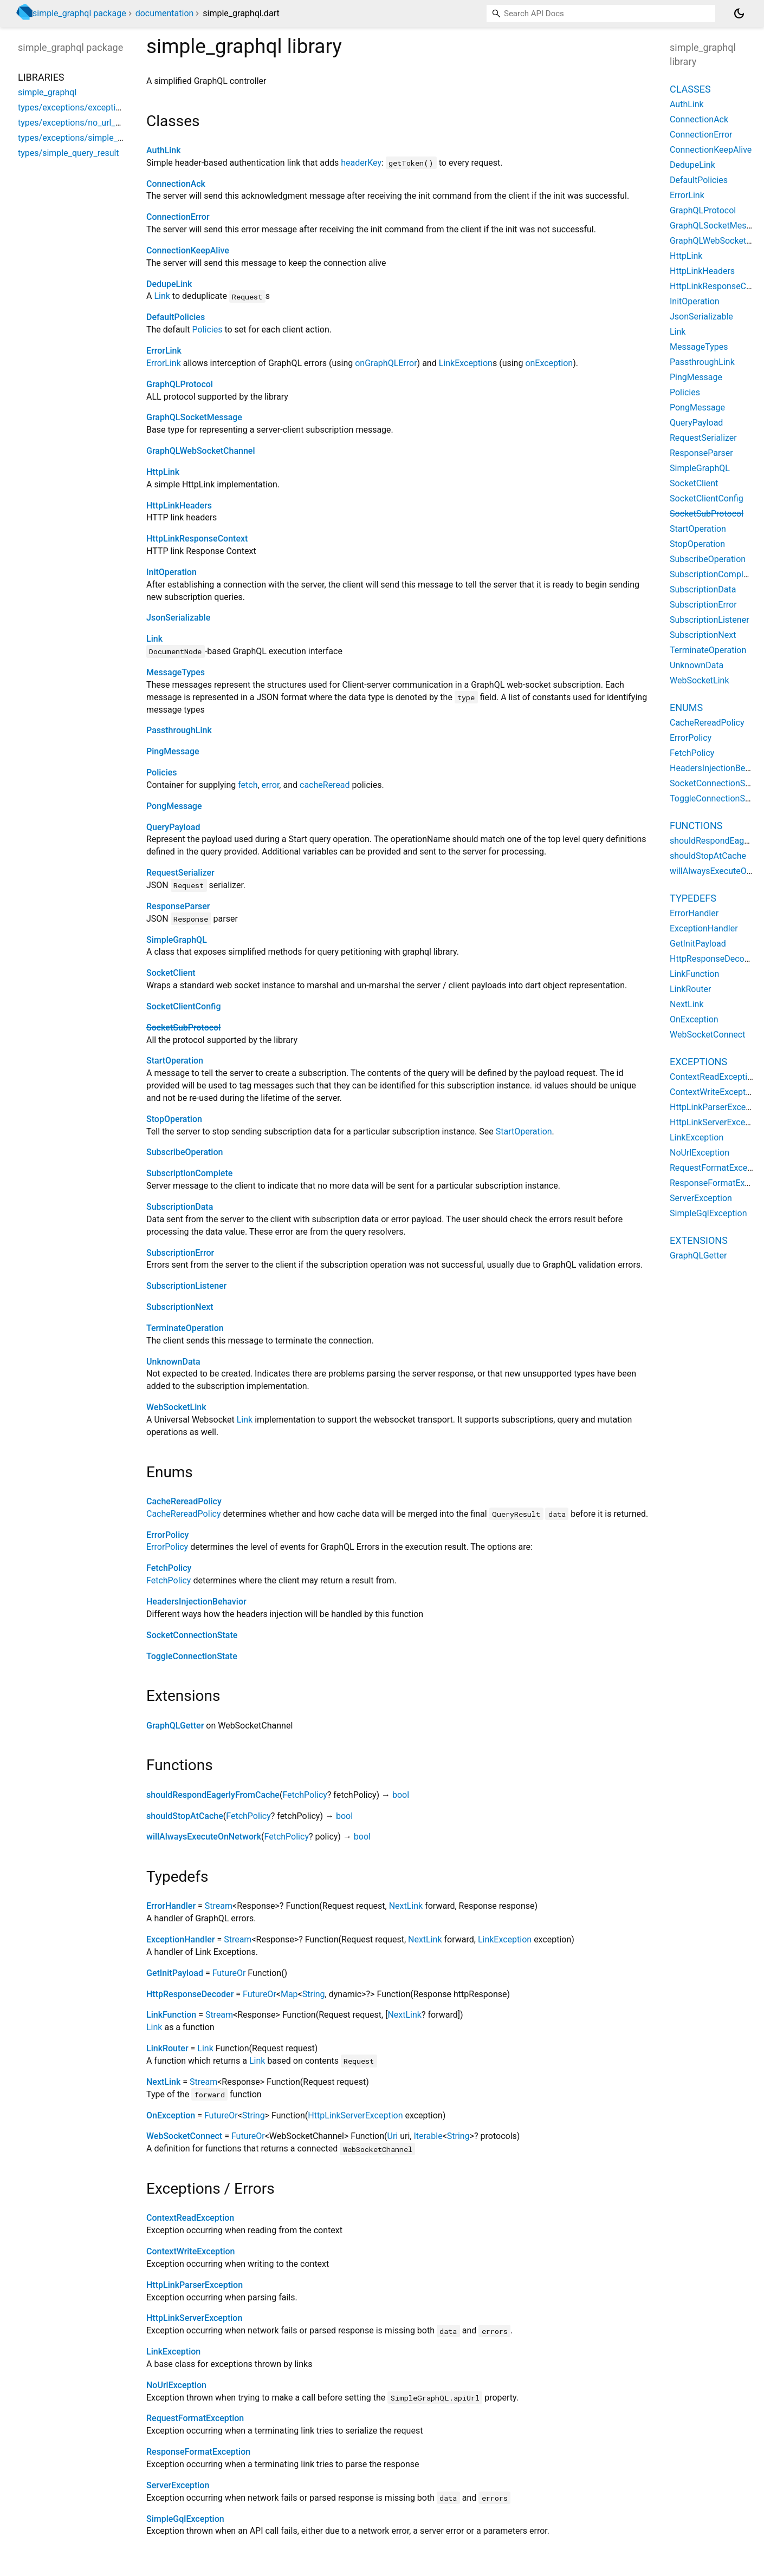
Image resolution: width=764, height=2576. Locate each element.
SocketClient (171, 973)
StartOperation (174, 1060)
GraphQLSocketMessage (194, 417)
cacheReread (325, 785)
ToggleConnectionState (191, 1656)
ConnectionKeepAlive (187, 250)
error (271, 785)
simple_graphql (47, 92)
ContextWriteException (190, 2251)
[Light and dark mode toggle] (739, 13)
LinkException (466, 363)
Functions (696, 825)
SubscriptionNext (179, 1307)
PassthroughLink (179, 730)
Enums (686, 707)
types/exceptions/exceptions (74, 107)
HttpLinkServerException (355, 2115)
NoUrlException (176, 2385)
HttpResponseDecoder (190, 1994)
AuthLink (163, 150)
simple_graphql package (79, 13)
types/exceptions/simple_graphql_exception (103, 138)
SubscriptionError (180, 1253)
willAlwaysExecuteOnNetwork (203, 1836)
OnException (170, 2115)
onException (549, 363)
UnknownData (173, 1362)
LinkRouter (167, 2048)
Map (289, 1994)
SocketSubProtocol (183, 1027)
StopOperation (174, 1119)
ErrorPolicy (167, 1535)
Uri (392, 2136)
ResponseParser (178, 906)
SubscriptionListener (186, 1286)
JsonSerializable (178, 617)
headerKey (361, 163)
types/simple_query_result (68, 153)
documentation (164, 13)
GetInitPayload (174, 1973)
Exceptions (698, 1061)
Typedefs (693, 898)
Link (162, 296)
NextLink (406, 1906)
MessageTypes (175, 672)
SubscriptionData (179, 1207)
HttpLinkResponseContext (197, 538)
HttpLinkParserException (194, 2285)
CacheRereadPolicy (184, 1501)
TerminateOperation (185, 1328)
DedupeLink (169, 284)
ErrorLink (164, 350)
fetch (247, 785)
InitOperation (171, 572)
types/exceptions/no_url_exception (85, 123)
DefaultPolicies (175, 317)
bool (400, 1795)
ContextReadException (190, 2218)
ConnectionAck (175, 184)
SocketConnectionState (191, 1635)
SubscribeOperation (184, 1152)
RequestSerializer (180, 873)
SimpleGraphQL (176, 940)
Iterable (427, 2136)
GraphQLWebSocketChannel (200, 451)
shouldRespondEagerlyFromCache (213, 1795)
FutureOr (229, 1973)
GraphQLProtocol (179, 384)
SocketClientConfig (183, 1006)
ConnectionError (178, 217)
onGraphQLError (386, 363)
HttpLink (162, 472)
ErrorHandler (171, 1906)
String (313, 1994)
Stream (218, 1906)
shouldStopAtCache (184, 1816)
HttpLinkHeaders (179, 505)
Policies (207, 329)
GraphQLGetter (175, 1725)
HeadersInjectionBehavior (196, 1601)
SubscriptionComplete (189, 1173)
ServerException (177, 2485)
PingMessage (172, 751)
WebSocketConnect (184, 2136)
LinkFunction (171, 2015)
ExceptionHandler (180, 1939)
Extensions (699, 1240)
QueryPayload (173, 827)
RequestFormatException (195, 2418)
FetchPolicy (168, 1568)
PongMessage (174, 806)
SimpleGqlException (185, 2519)
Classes (690, 89)
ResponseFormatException (198, 2452)
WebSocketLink (176, 1407)
